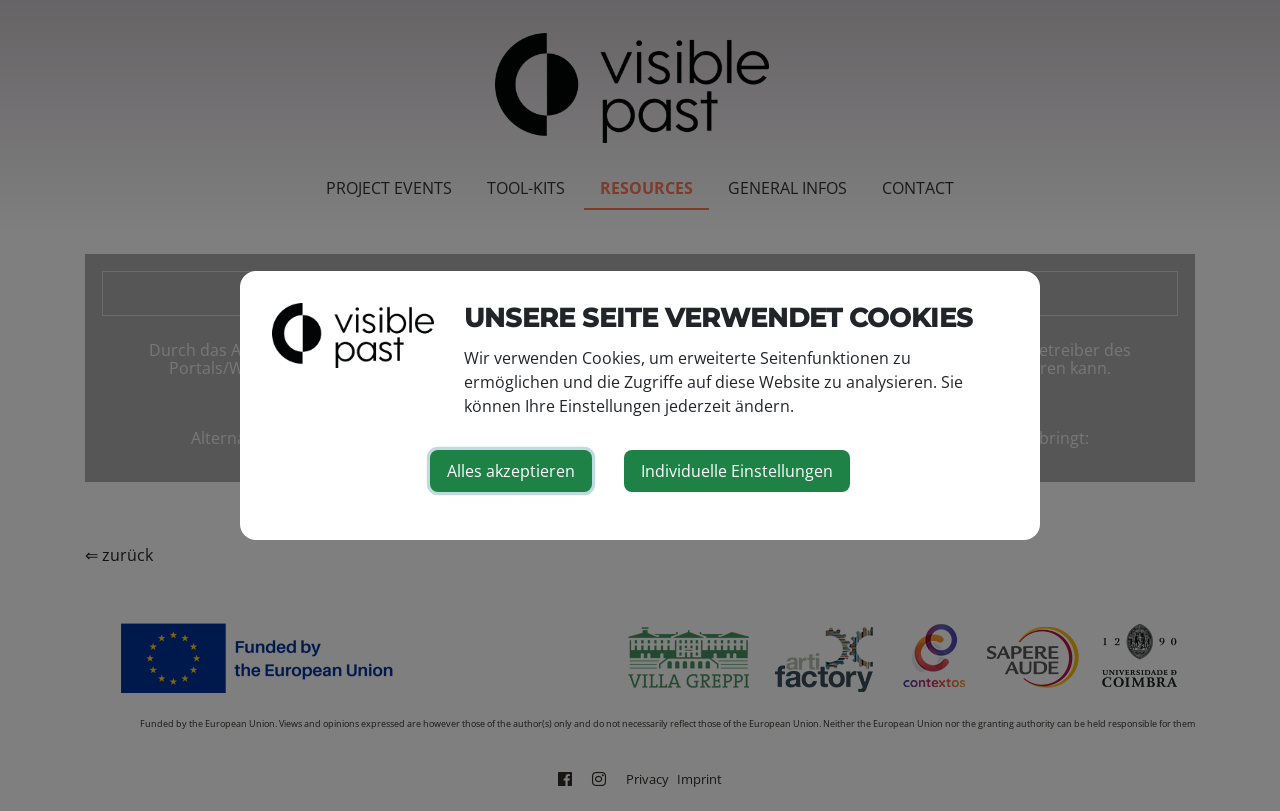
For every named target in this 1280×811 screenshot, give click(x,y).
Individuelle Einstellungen (737, 471)
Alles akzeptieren (511, 471)
